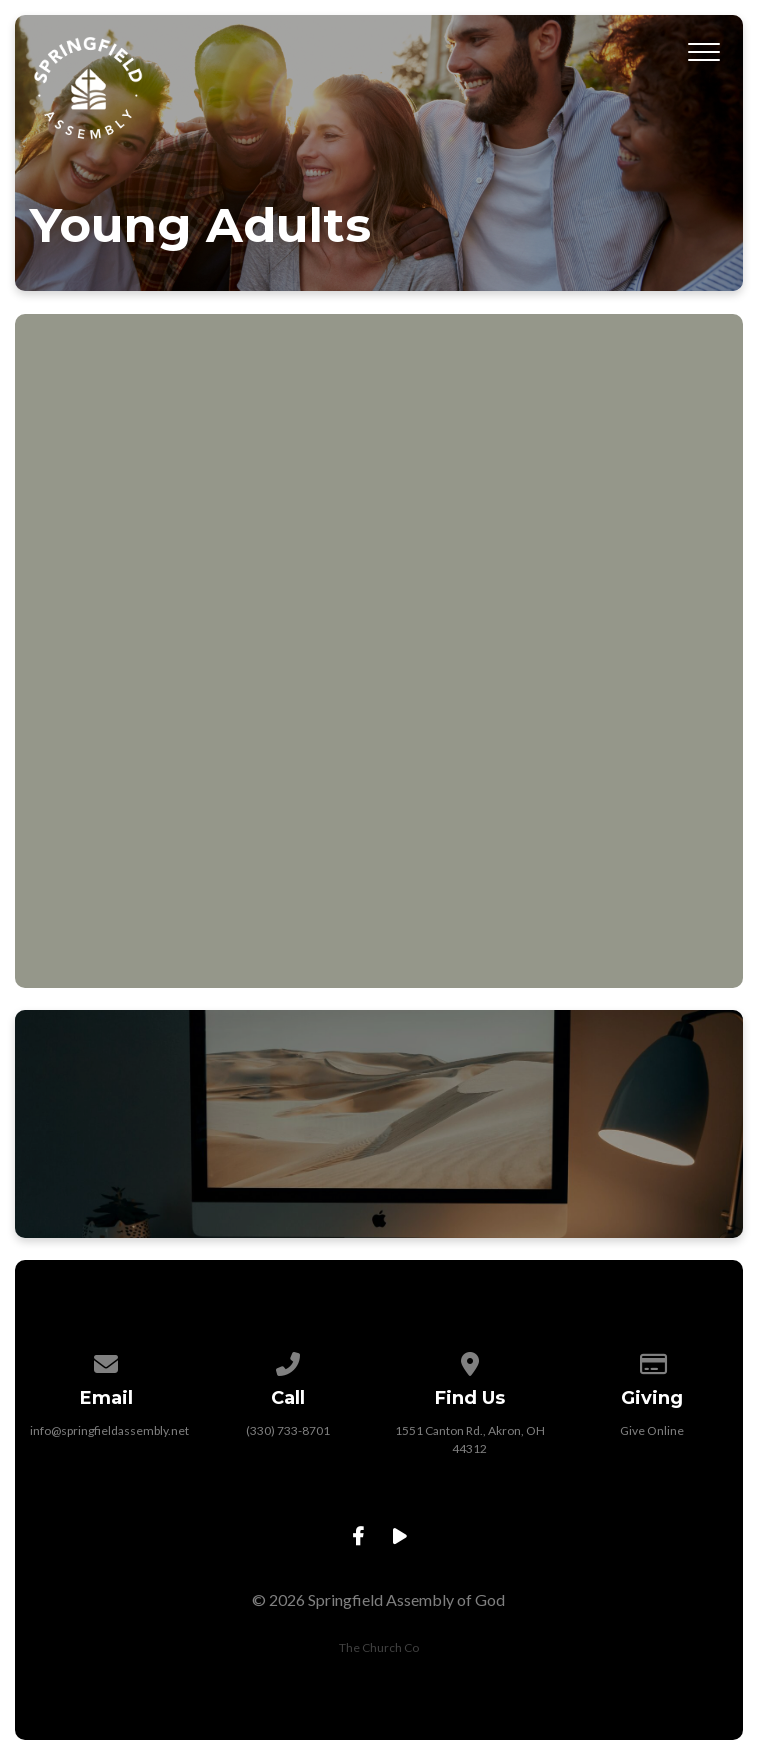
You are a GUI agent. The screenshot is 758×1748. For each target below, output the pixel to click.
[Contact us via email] (106, 1360)
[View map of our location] (470, 1360)
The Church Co (379, 1647)
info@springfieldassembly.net (109, 1430)
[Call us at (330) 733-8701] (288, 1360)
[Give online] (652, 1360)
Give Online (652, 1430)
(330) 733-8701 (288, 1430)
